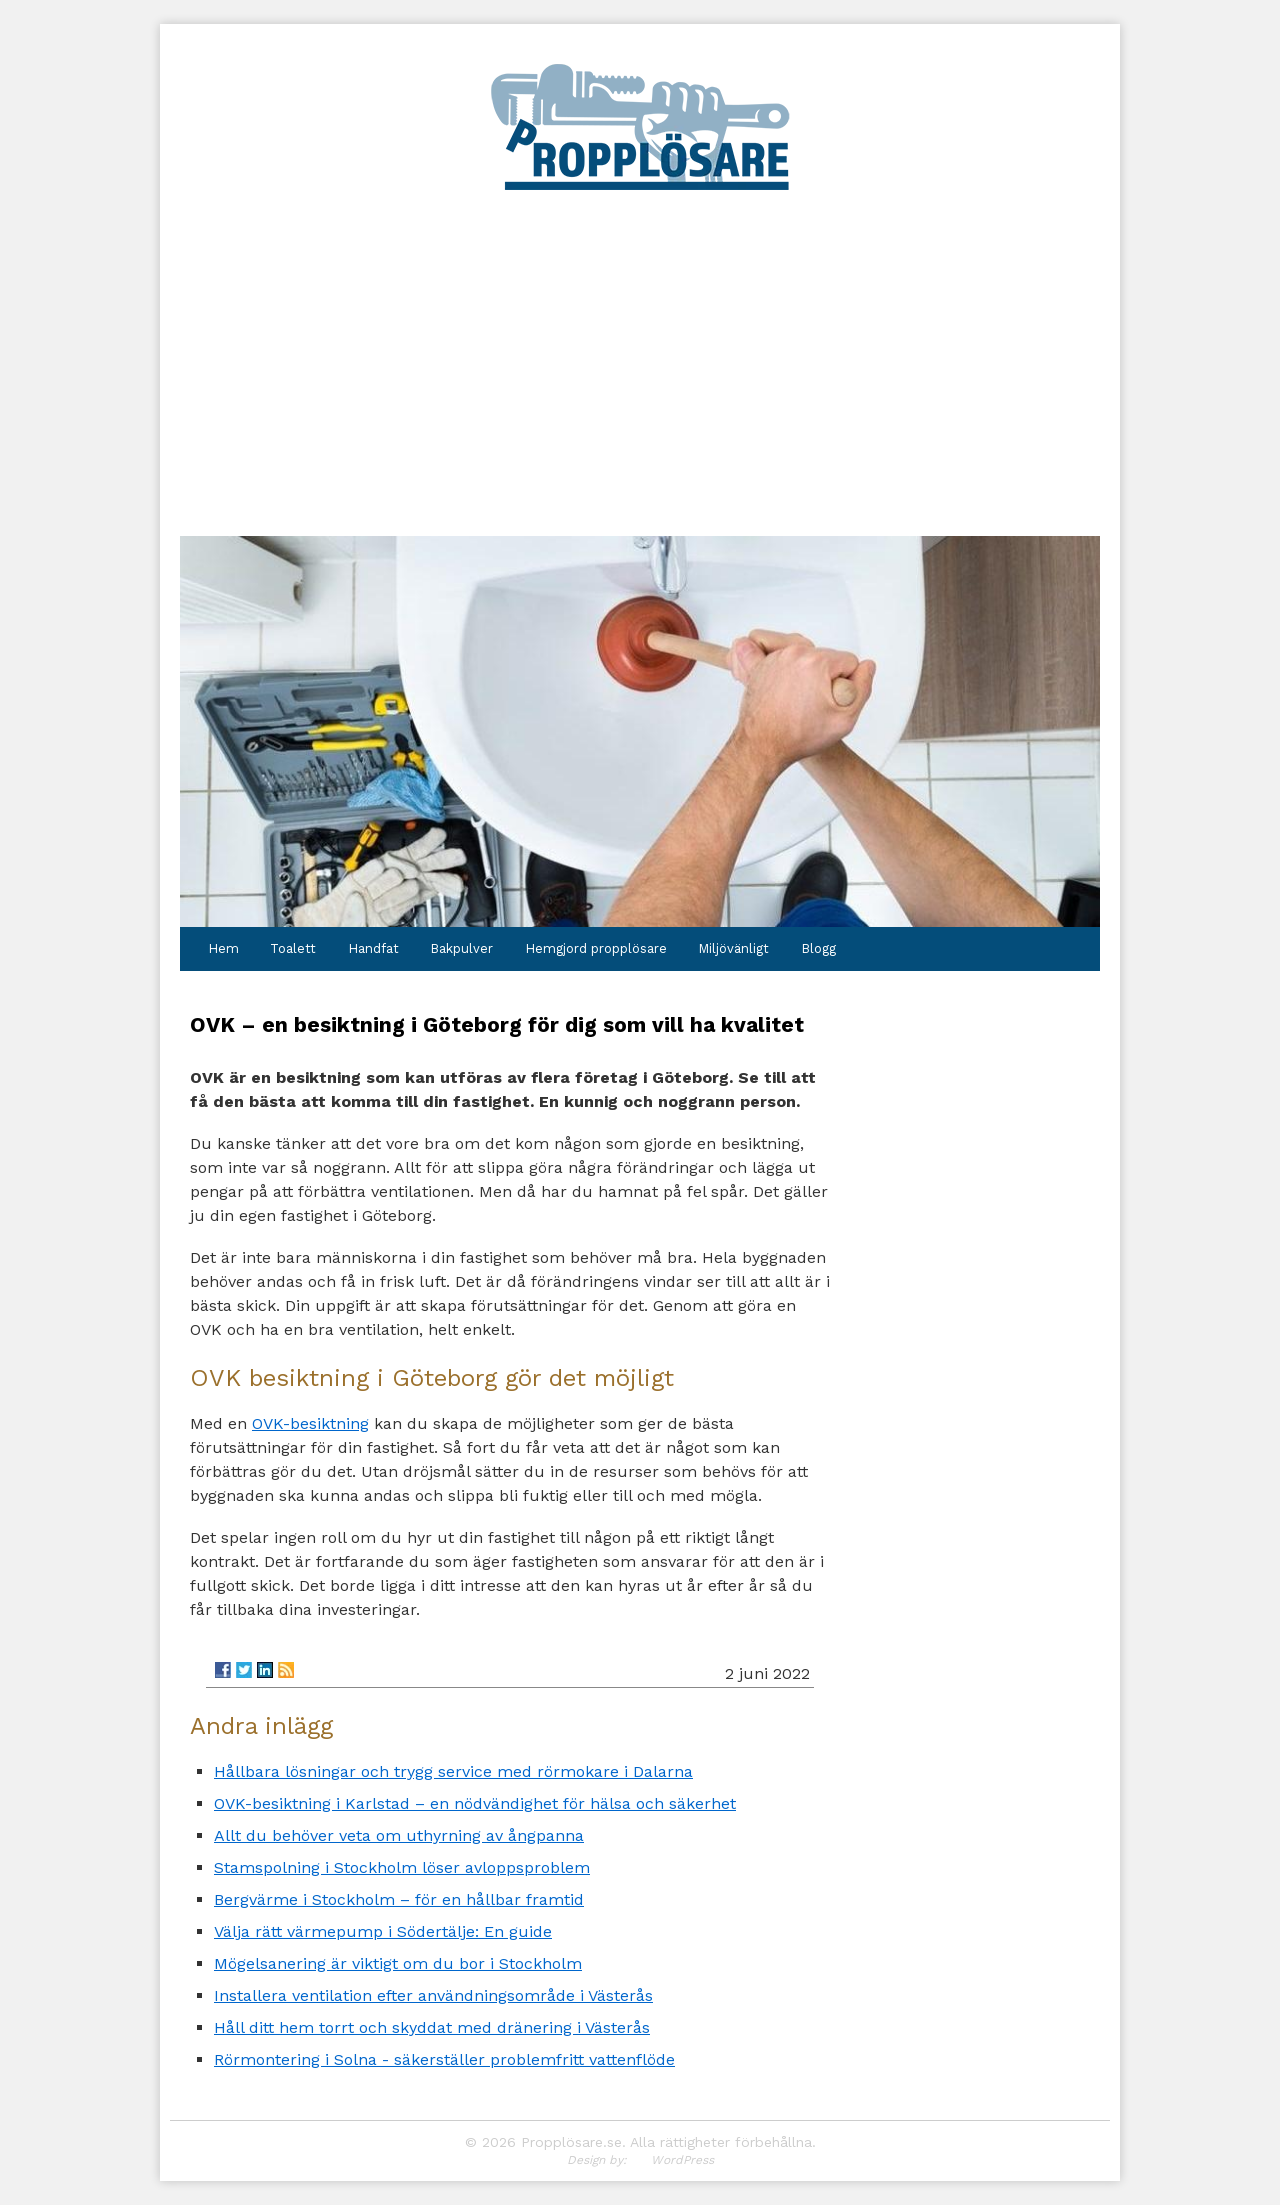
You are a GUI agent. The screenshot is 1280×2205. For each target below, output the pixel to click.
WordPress (682, 2160)
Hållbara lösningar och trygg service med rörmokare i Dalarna (453, 1771)
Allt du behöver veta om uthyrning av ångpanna (399, 1835)
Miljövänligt (733, 948)
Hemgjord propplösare (596, 948)
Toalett (293, 948)
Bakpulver (461, 948)
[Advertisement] (640, 344)
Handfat (373, 948)
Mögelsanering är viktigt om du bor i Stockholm (398, 1963)
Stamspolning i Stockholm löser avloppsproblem (402, 1867)
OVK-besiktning (310, 1423)
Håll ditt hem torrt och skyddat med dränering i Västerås (432, 2027)
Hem (223, 948)
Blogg (818, 948)
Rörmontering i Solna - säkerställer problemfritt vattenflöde (444, 2059)
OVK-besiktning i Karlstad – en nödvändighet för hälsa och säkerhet (475, 1803)
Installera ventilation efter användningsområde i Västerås (433, 1995)
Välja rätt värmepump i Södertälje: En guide (383, 1931)
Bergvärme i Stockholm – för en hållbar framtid (399, 1899)
